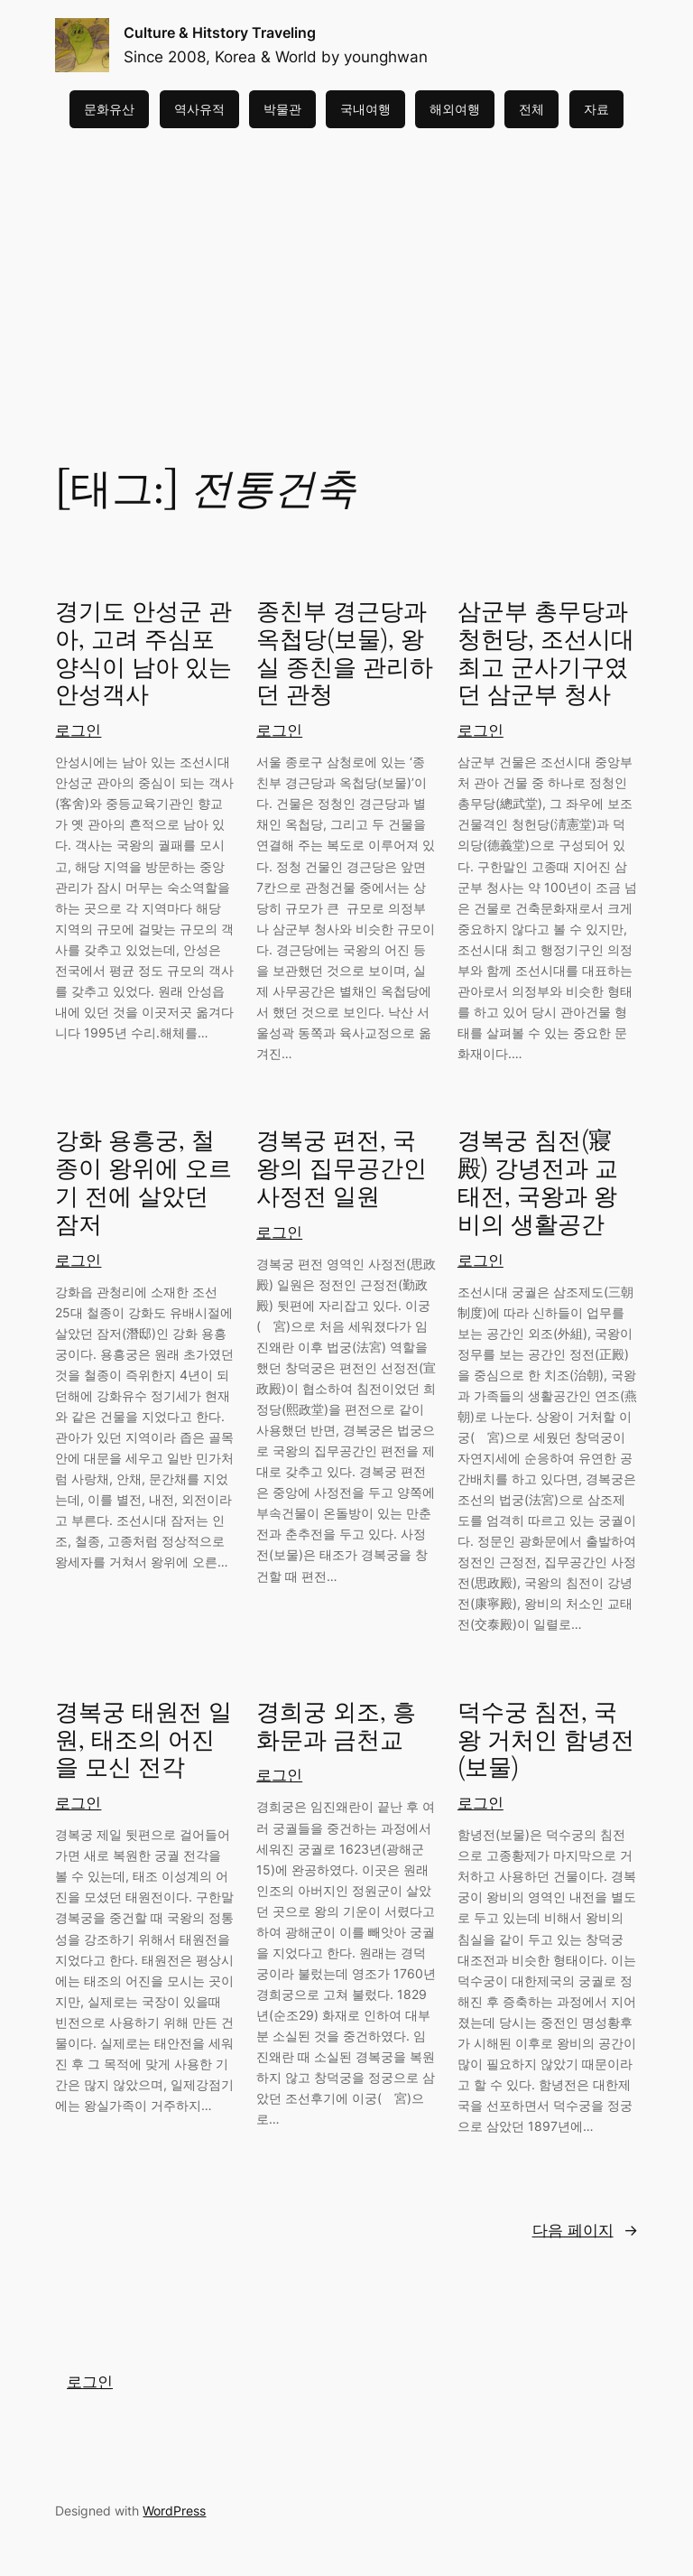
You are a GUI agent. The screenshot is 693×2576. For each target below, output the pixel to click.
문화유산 (109, 108)
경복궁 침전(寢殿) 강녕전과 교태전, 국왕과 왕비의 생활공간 (537, 1183)
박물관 (282, 108)
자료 (596, 108)
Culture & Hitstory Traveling (220, 32)
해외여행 (455, 108)
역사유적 (199, 108)
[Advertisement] (346, 271)
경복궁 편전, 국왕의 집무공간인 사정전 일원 (341, 1169)
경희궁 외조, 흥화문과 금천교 (336, 1727)
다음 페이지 (585, 2230)
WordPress (174, 2510)
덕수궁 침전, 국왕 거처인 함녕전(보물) (545, 1740)
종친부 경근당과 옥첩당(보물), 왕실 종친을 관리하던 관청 (344, 654)
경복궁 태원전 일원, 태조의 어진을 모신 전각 (143, 1740)
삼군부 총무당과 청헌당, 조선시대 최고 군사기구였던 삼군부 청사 (545, 654)
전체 (531, 108)
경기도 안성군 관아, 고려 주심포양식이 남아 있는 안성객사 (143, 654)
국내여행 (365, 108)
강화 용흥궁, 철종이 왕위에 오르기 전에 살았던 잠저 (143, 1183)
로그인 (78, 730)
